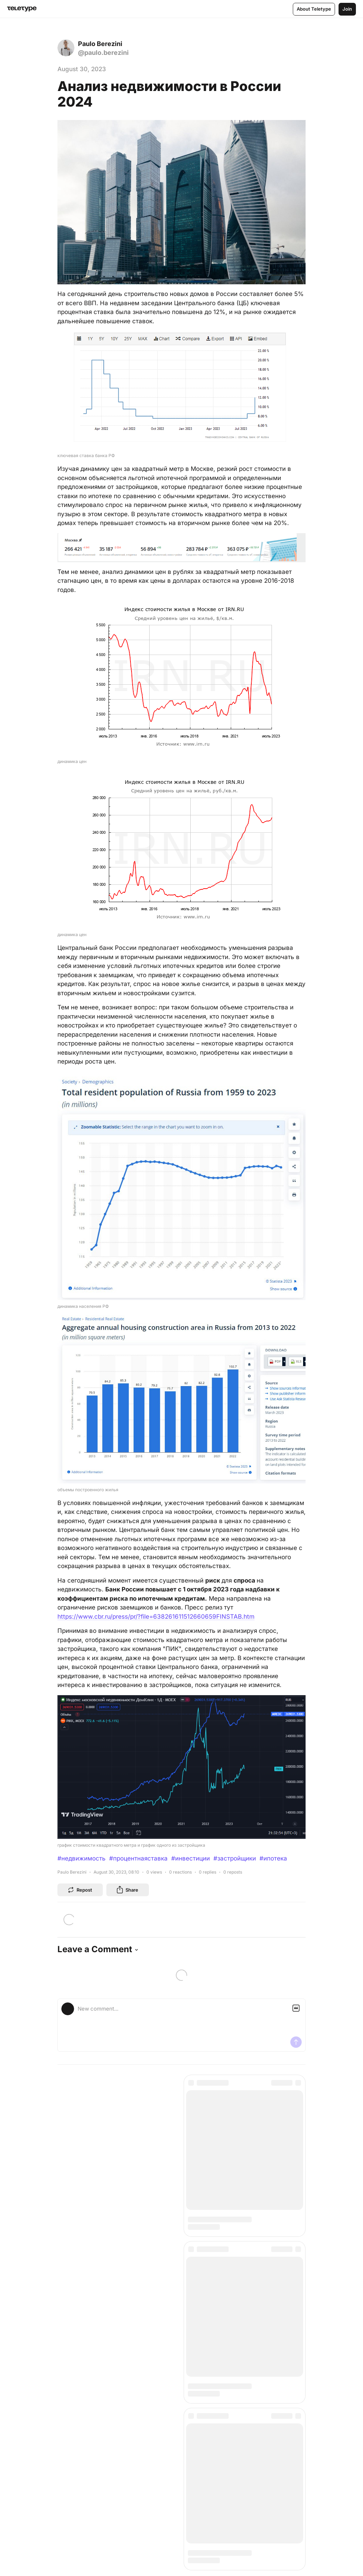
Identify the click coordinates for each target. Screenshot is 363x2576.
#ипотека (273, 1858)
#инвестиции (190, 1858)
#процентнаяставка (138, 1858)
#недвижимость (81, 1858)
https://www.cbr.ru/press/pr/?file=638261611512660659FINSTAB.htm (156, 1616)
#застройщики (234, 1858)
